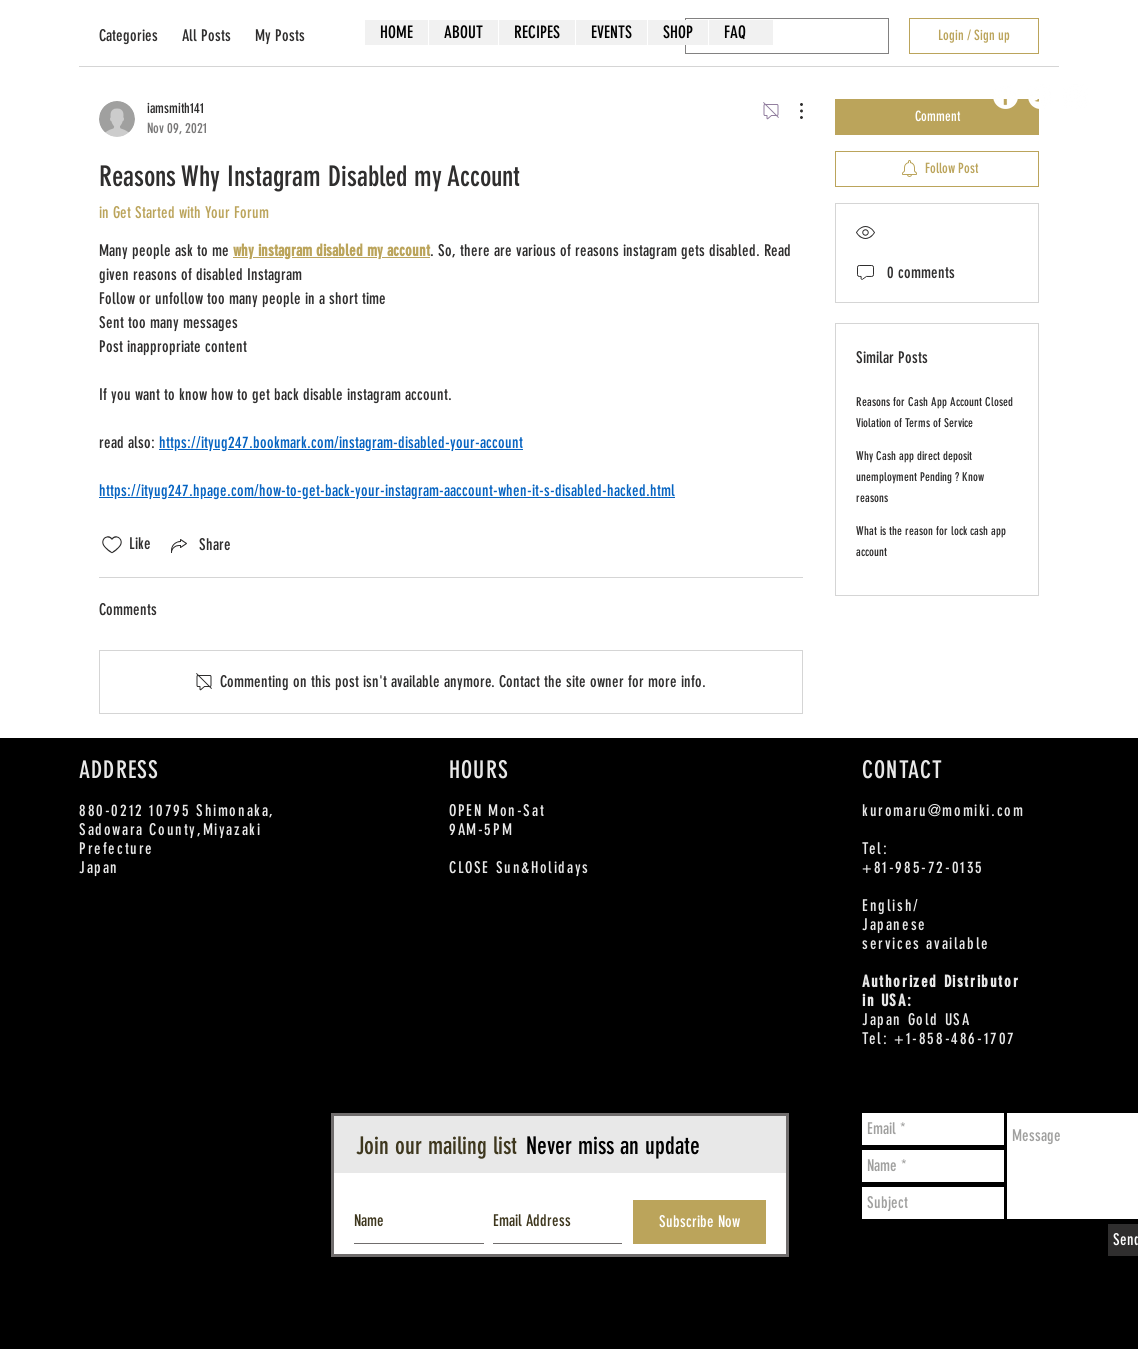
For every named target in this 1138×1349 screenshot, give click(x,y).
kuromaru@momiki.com (943, 810)
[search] (787, 36)
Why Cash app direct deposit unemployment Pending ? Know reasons (920, 477)
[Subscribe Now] (699, 1222)
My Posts (280, 35)
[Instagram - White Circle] (1075, 96)
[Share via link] (199, 545)
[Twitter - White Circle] (1040, 96)
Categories (128, 35)
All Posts (206, 35)
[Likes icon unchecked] (112, 545)
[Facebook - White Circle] (1005, 96)
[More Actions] (791, 111)
